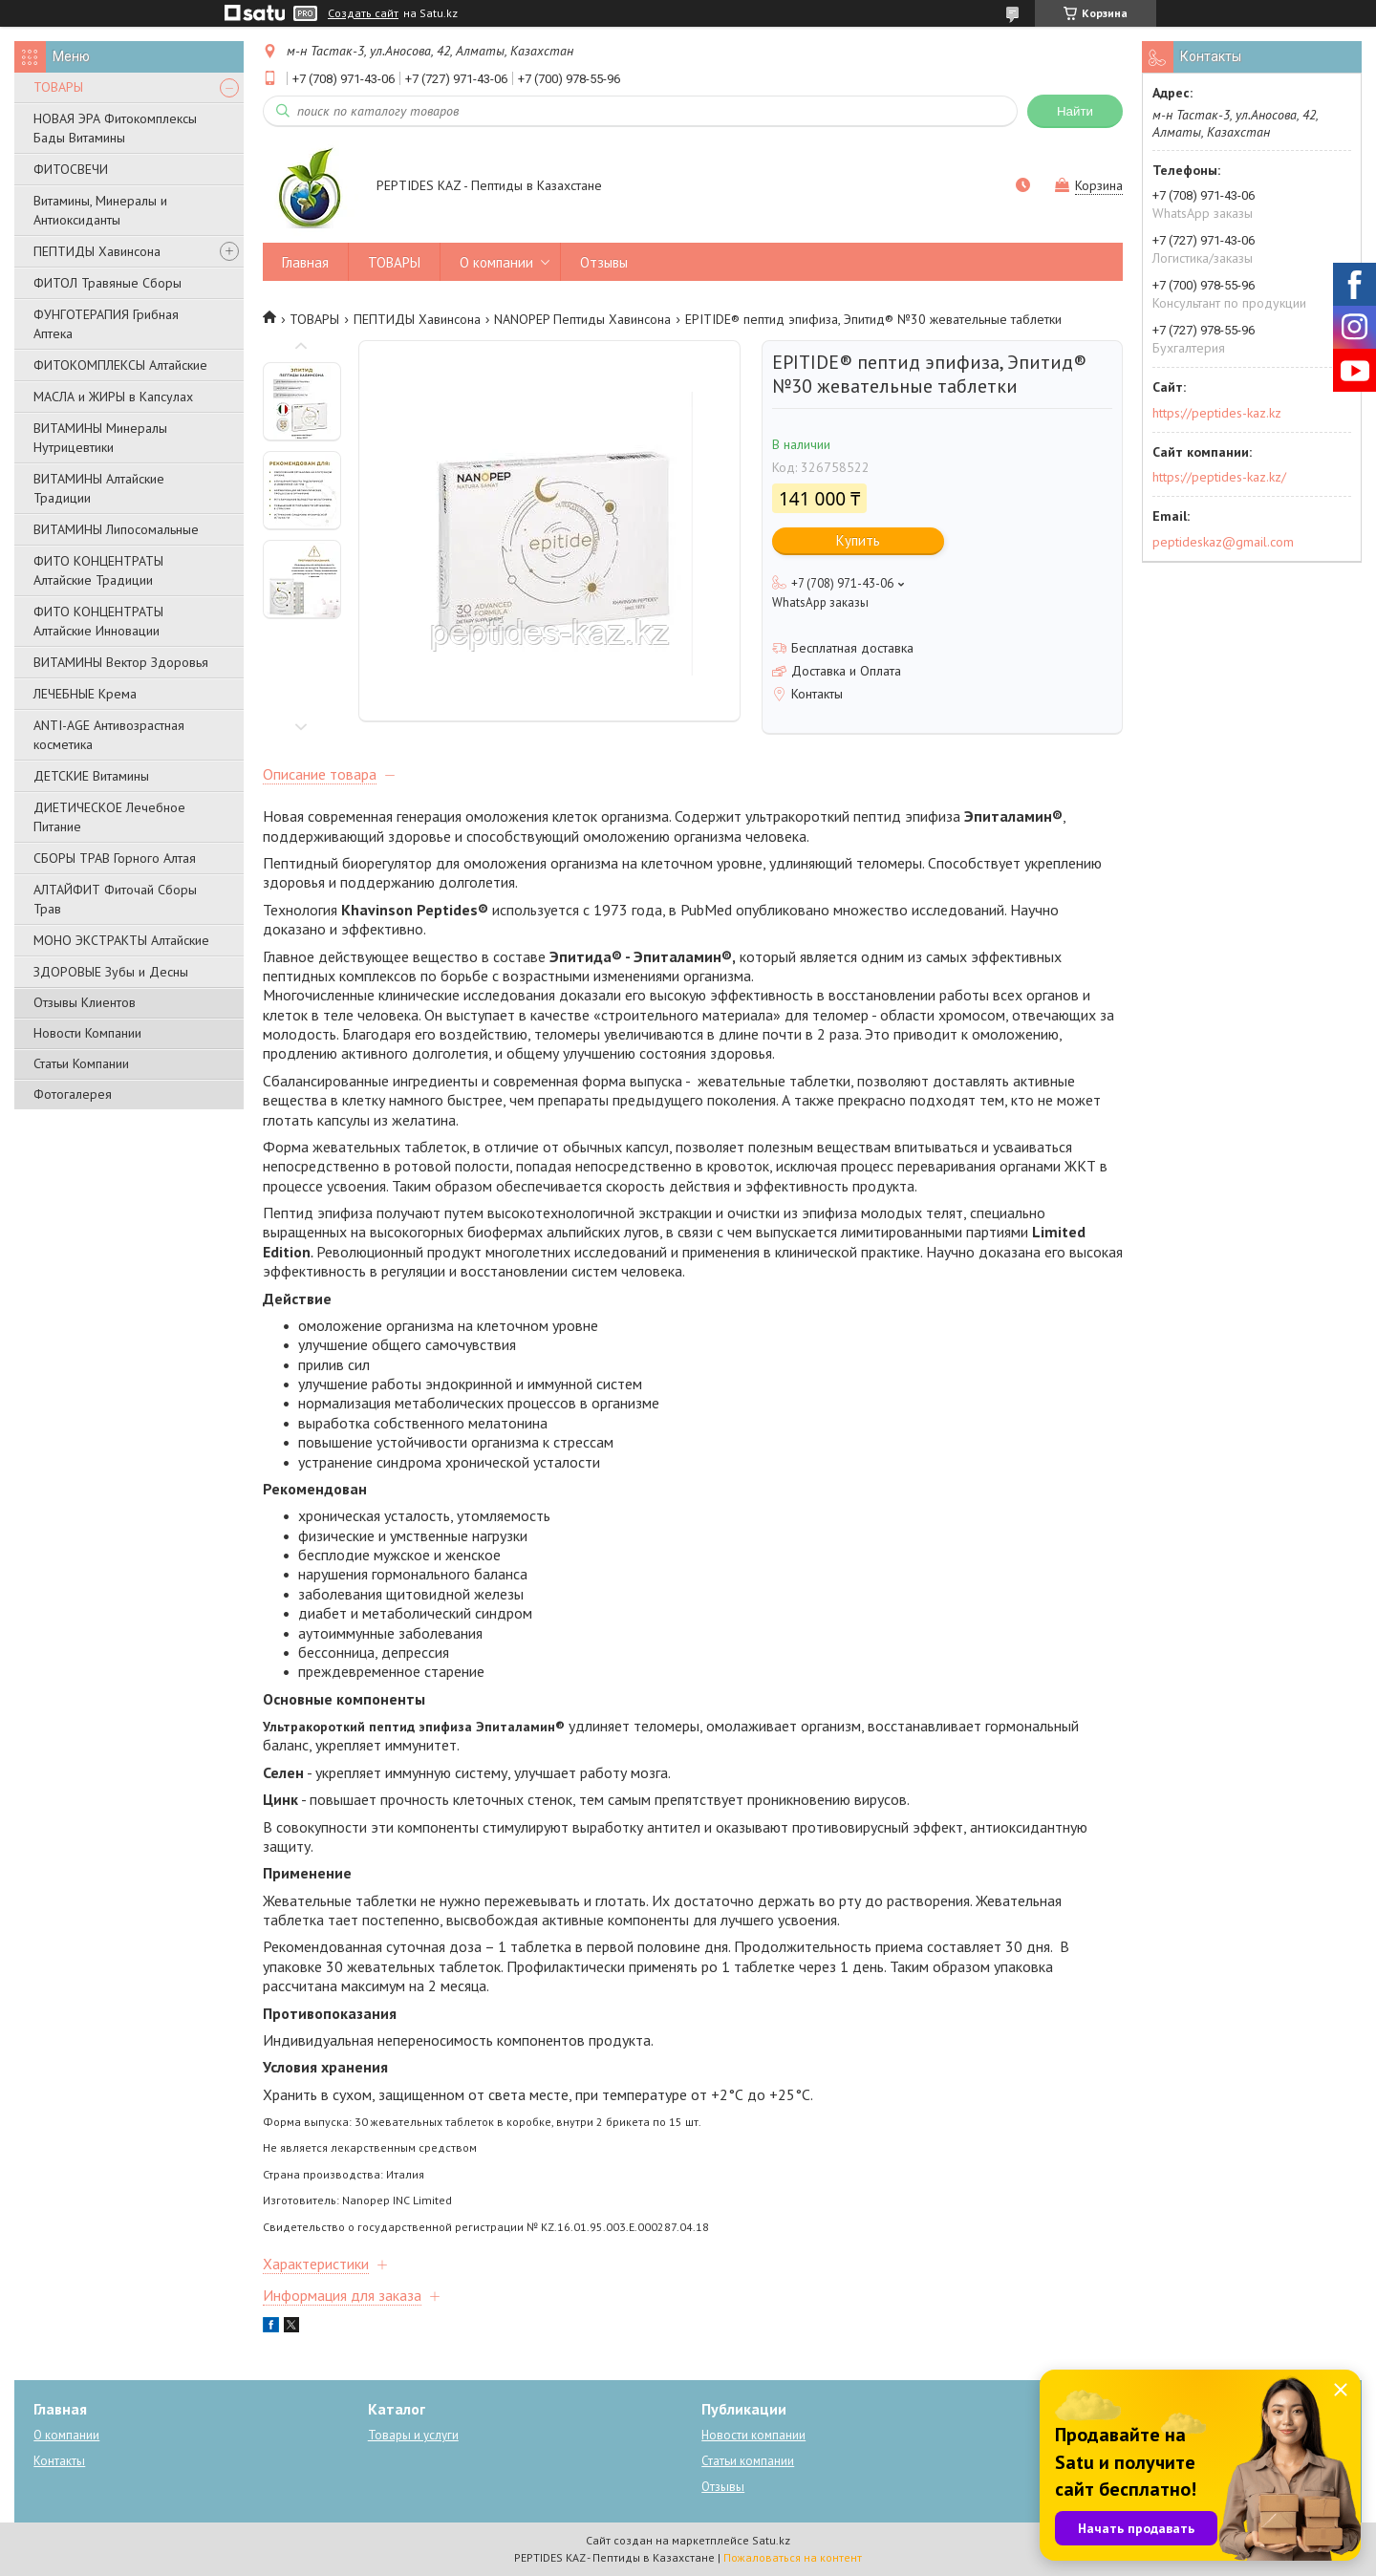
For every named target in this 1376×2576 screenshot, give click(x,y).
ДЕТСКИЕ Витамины (91, 775)
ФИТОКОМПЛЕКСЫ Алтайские (120, 365)
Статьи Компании (81, 1063)
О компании (496, 262)
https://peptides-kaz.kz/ (1219, 476)
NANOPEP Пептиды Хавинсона (582, 319)
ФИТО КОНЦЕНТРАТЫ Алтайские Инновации (98, 621)
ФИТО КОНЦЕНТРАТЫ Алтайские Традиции (98, 570)
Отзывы (604, 262)
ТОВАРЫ (58, 87)
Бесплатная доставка (852, 648)
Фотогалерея (72, 1094)
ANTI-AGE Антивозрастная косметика (108, 735)
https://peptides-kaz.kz (1216, 412)
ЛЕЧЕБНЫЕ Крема (85, 693)
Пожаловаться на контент (792, 2557)
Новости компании (753, 2435)
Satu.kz (771, 2540)
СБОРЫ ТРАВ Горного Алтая (114, 858)
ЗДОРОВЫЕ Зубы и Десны (110, 971)
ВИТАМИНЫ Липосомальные (116, 529)
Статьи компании (747, 2461)
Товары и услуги (413, 2435)
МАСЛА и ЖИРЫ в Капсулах (113, 396)
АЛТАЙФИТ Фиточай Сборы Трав (115, 899)
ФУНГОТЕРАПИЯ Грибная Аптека (106, 324)
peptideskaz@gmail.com (1223, 541)
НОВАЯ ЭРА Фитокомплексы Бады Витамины (115, 128)
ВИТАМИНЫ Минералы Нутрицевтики (100, 437)
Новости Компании (87, 1032)
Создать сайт (363, 13)
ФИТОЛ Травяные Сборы (107, 282)
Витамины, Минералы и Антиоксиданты (100, 210)
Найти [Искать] (1075, 111)
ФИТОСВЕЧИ (70, 169)
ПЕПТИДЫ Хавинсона (97, 251)
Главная (305, 262)
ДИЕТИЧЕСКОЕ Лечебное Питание (109, 817)
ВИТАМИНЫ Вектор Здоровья (120, 662)
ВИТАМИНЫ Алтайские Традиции (98, 488)
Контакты (59, 2461)
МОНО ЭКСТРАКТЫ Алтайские (121, 940)
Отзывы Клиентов (84, 1002)
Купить (858, 540)
